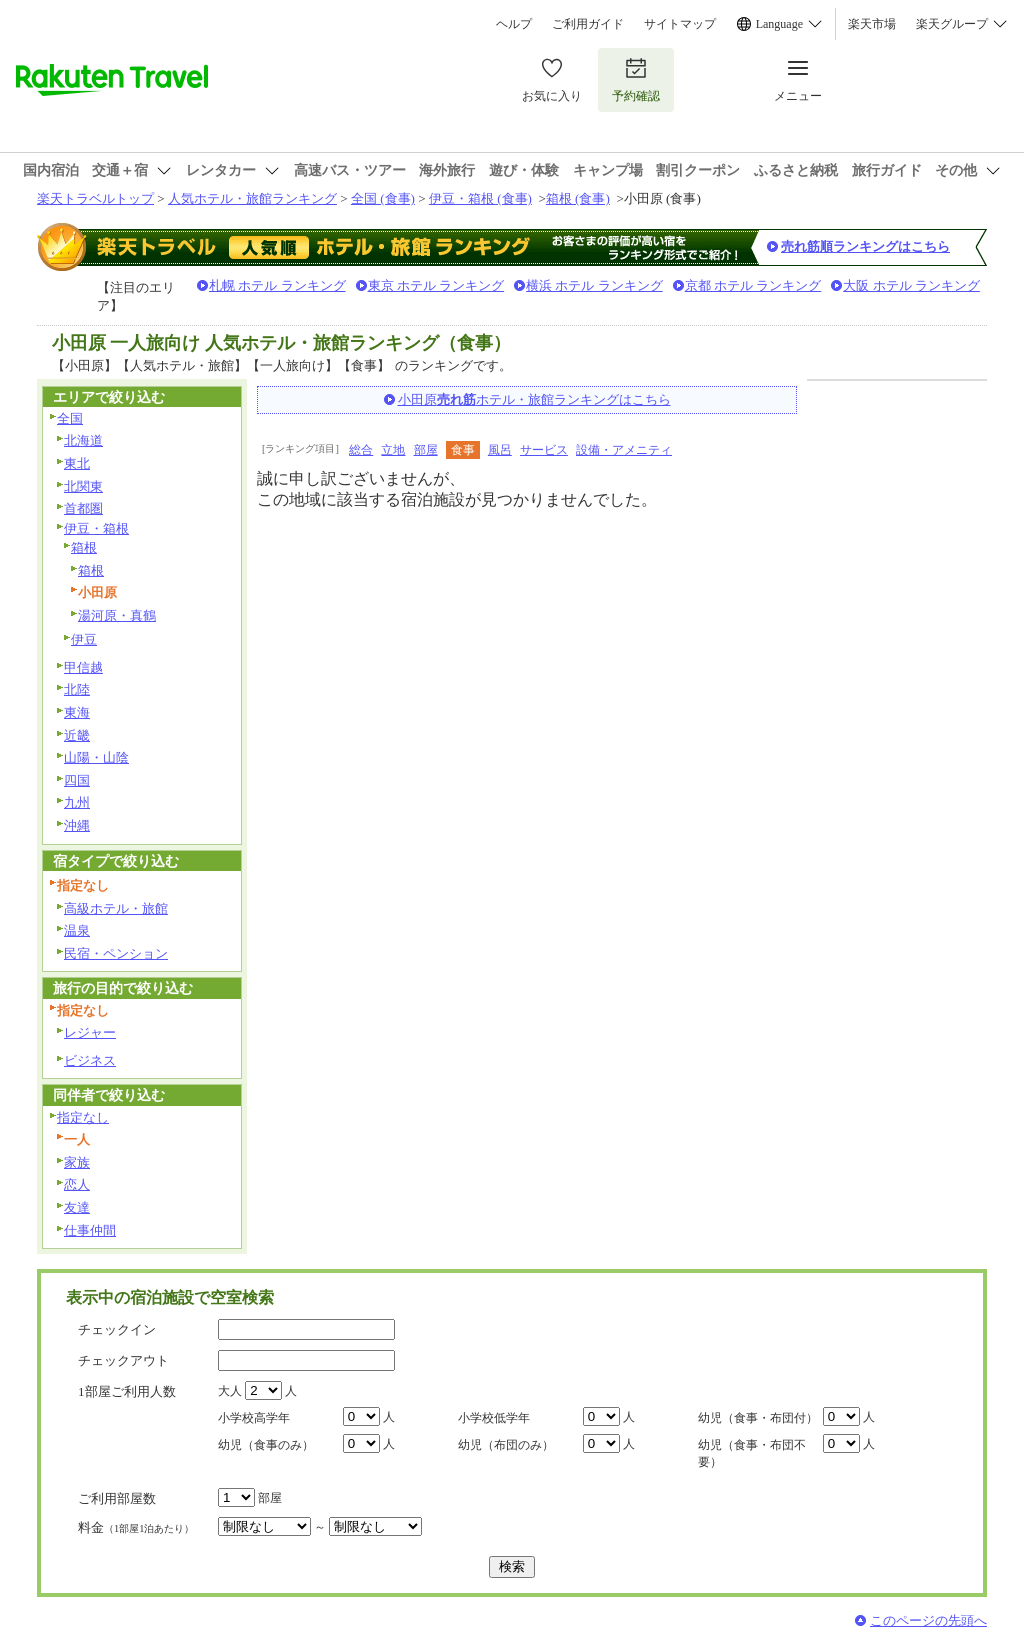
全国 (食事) (383, 198)
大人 (230, 1391)
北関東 (83, 486)
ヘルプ (514, 24)
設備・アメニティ (624, 450)
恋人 (77, 1184)
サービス (544, 450)
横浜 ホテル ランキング (594, 285)
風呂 (500, 450)
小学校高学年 (254, 1418)
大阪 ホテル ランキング (911, 285)
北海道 (83, 440)
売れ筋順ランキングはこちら (865, 246)
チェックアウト (123, 1360)
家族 (77, 1162)
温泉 (77, 930)
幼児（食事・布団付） (758, 1418)
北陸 (77, 689)
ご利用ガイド (588, 24)
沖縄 (77, 825)
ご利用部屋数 (117, 1498)
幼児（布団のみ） (506, 1445)
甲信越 (83, 667)
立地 (393, 450)
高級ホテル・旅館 (116, 908)
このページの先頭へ (928, 1620)
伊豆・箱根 (96, 528)
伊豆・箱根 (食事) (480, 198)
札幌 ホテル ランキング (277, 285)
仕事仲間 (90, 1230)
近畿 (77, 735)
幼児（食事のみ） (266, 1445)
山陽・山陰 (96, 757)
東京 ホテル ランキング (436, 285)
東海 (77, 712)
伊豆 (84, 639)
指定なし (83, 1117)
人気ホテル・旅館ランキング (252, 198)
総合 (361, 450)
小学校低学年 (494, 1418)
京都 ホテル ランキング (753, 285)
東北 (77, 463)
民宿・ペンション (116, 953)
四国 (77, 780)
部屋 (426, 450)
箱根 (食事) (578, 198)
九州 (77, 802)
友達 (77, 1207)
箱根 (84, 547)
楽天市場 (872, 24)
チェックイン (117, 1329)
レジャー (90, 1032)
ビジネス (90, 1060)
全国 (70, 418)
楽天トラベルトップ (95, 198)
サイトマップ (680, 24)
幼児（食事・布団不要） (752, 1453)
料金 (136, 1527)
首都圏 (83, 508)
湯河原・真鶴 (117, 615)
